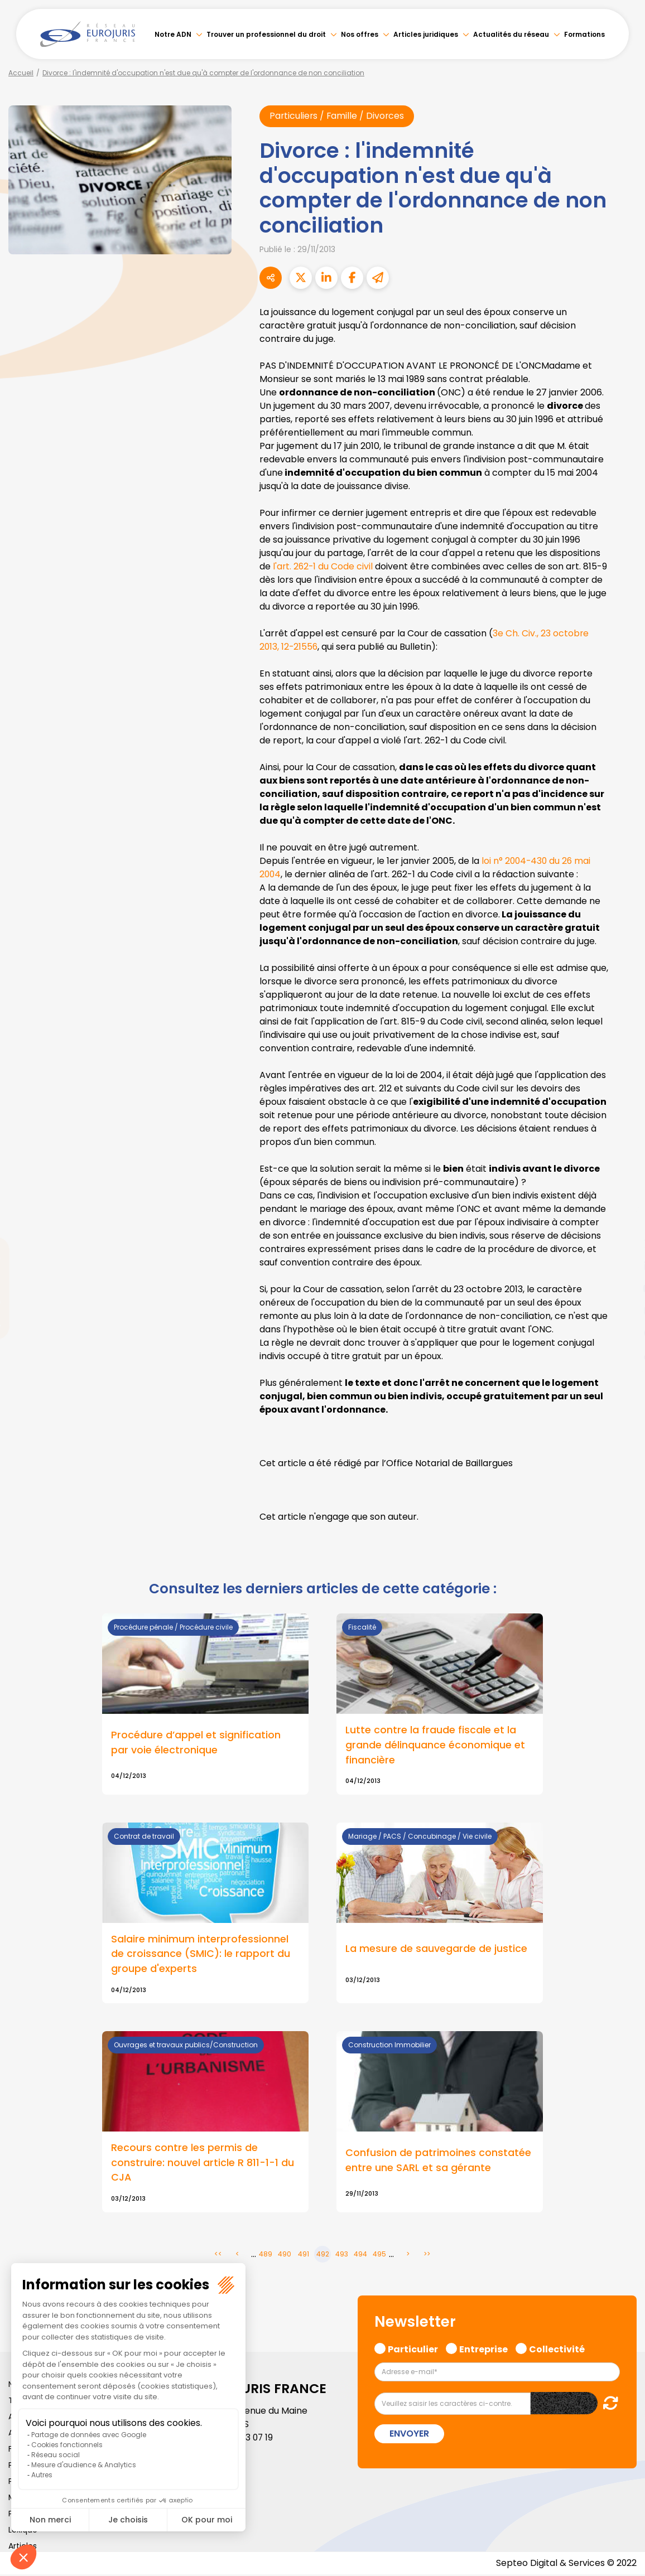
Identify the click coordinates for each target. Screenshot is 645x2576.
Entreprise (483, 2349)
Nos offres (359, 34)
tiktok (623, 1355)
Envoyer (409, 2435)
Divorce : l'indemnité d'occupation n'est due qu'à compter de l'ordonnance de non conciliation (203, 73)
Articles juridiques (425, 34)
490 (284, 2255)
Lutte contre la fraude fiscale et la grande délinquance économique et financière (435, 1745)
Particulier (413, 2349)
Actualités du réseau (511, 34)
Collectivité (557, 2349)
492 (322, 2255)
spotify (623, 1333)
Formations (584, 34)
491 (303, 2255)
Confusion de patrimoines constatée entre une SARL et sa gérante (438, 2161)
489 (265, 2255)
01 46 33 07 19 (246, 2439)
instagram (623, 1311)
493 (341, 2255)
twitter (623, 1244)
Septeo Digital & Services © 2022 (566, 2564)
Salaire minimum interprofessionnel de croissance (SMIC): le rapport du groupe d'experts (200, 1954)
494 (360, 2255)
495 (379, 2255)
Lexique (22, 2531)
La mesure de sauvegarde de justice (436, 1949)
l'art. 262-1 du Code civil (323, 566)
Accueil (20, 73)
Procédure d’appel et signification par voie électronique (196, 1742)
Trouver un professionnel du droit (266, 34)
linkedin (623, 1266)
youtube (623, 1288)
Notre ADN (173, 34)
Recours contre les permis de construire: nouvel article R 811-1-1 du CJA (202, 2164)
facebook (623, 1221)
